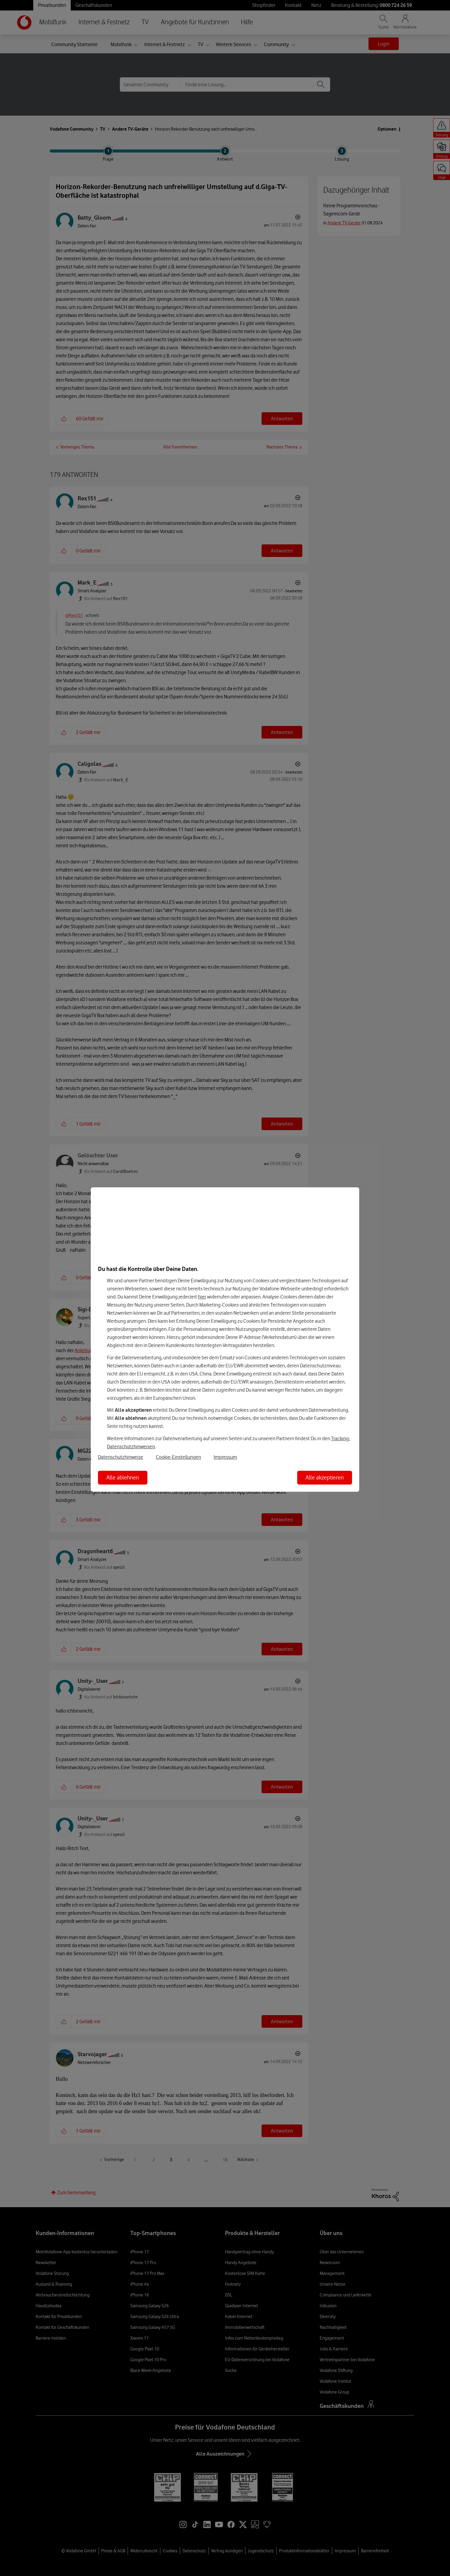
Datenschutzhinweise (120, 1457)
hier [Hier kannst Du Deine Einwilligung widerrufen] (202, 1297)
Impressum (225, 1457)
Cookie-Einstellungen (178, 1457)
